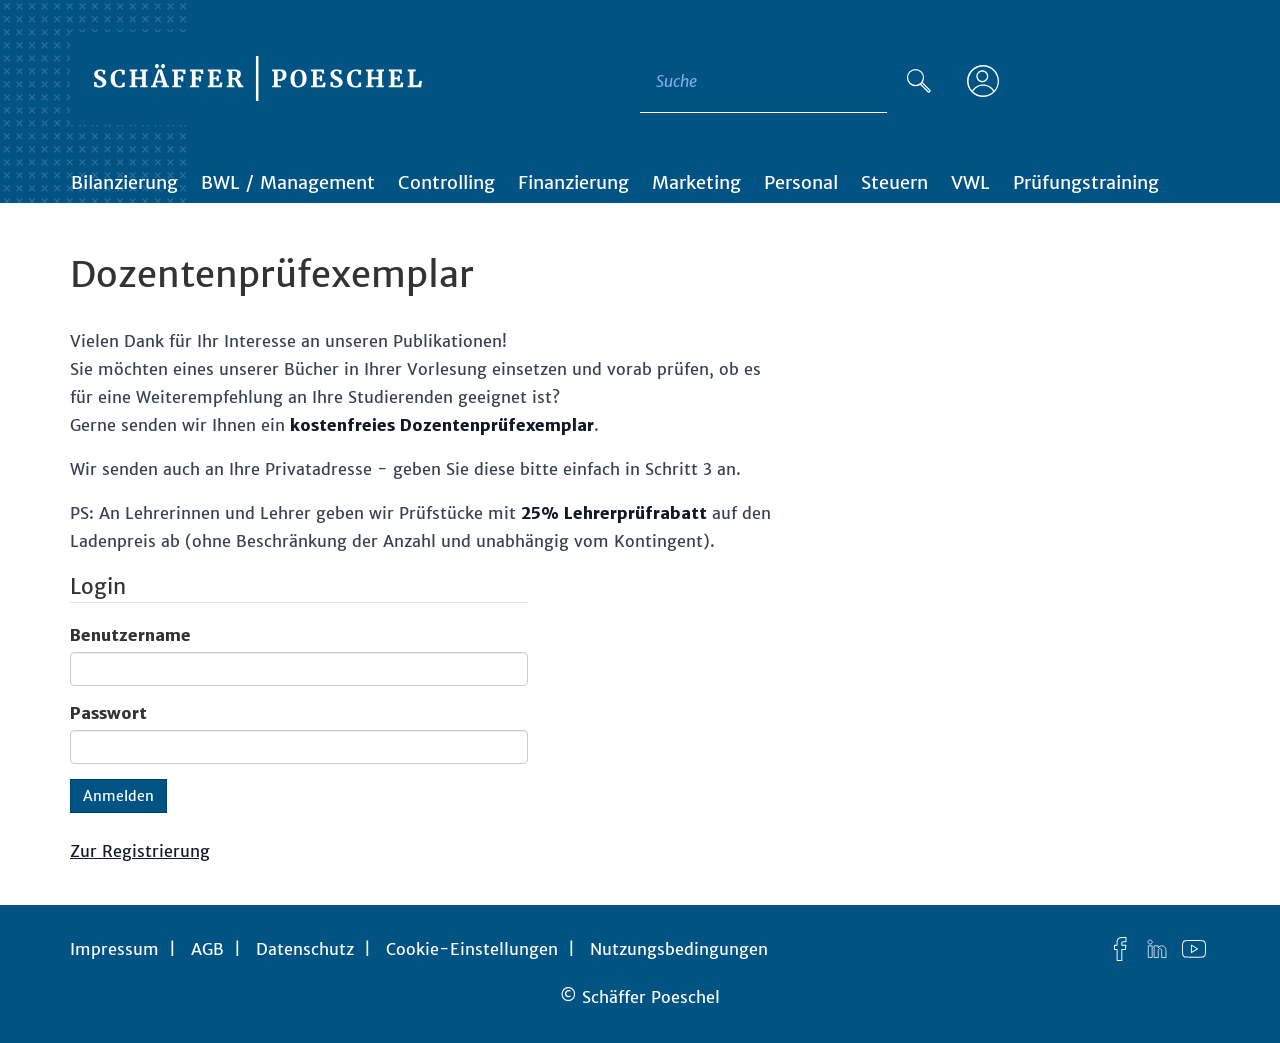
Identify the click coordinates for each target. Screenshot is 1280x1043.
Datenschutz (305, 949)
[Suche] (919, 81)
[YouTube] (1194, 949)
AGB (207, 949)
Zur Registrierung (140, 851)
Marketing (696, 182)
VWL (970, 182)
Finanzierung (573, 182)
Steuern (894, 182)
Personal (801, 182)
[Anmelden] (983, 81)
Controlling (446, 182)
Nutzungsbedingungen (679, 949)
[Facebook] (1120, 949)
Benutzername (130, 635)
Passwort (108, 713)
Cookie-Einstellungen (472, 949)
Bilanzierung (124, 182)
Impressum (114, 949)
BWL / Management (288, 182)
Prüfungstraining (1086, 182)
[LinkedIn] (1157, 949)
